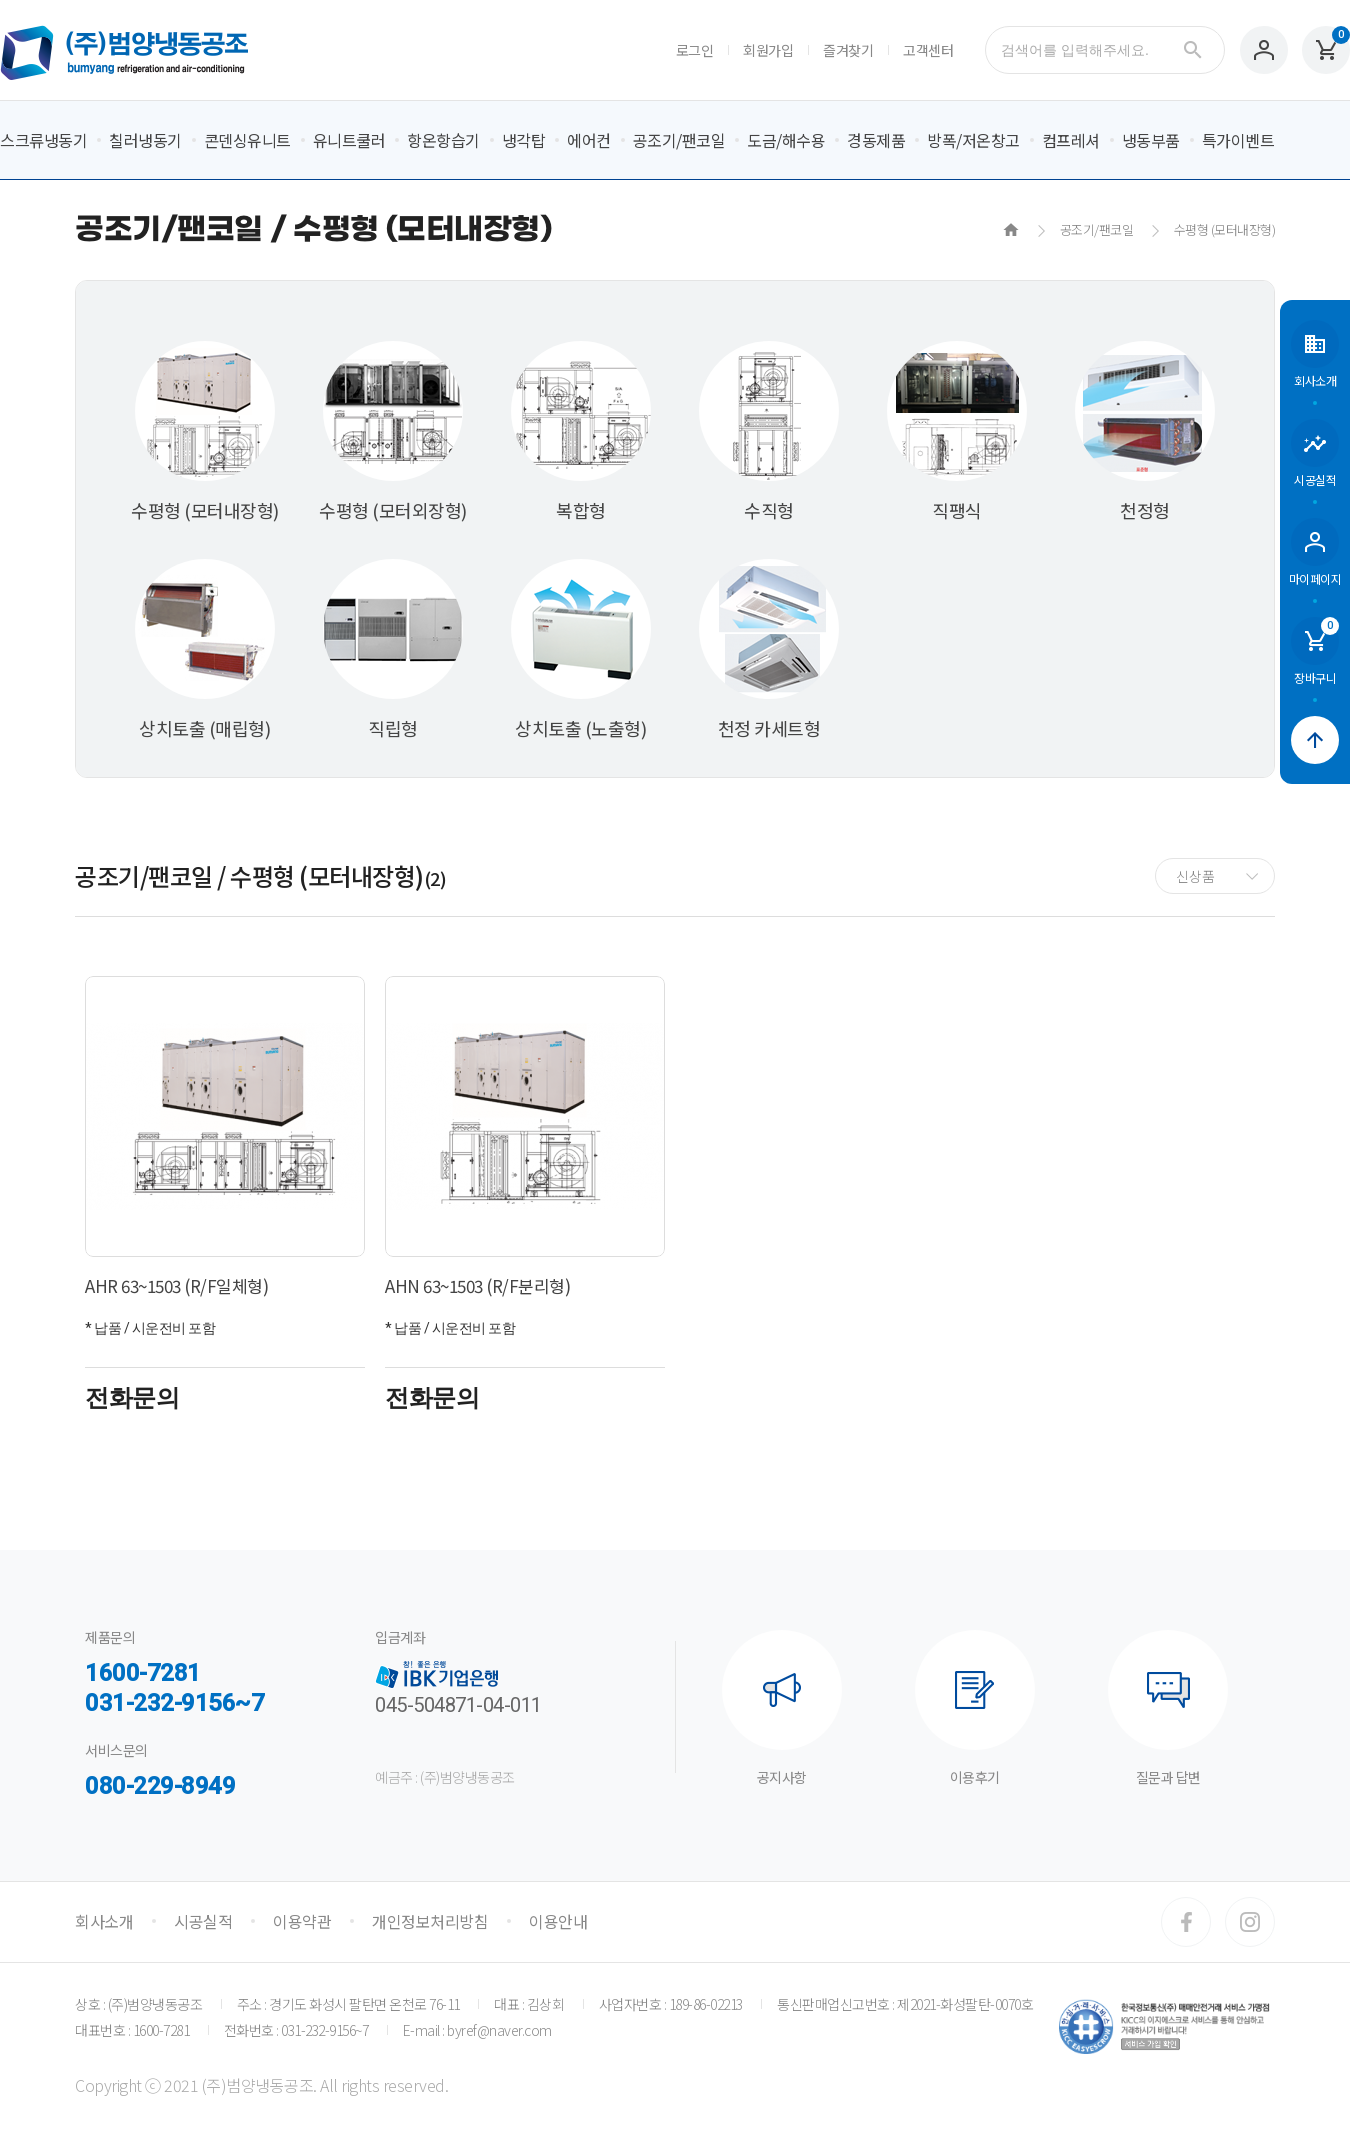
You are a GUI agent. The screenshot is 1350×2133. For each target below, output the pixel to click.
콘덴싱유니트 (247, 140)
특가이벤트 (1238, 140)
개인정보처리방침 (430, 1921)
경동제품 (876, 140)
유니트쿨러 (349, 140)
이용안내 (558, 1921)
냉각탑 (524, 140)
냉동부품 (1151, 140)
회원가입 (768, 50)
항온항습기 (443, 140)
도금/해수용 (786, 140)
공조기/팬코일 (679, 140)
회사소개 (104, 1921)
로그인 (695, 50)
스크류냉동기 (43, 140)
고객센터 (928, 50)
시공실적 (203, 1921)
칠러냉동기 (145, 140)
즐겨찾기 (848, 50)
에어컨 (589, 140)
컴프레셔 (1071, 140)
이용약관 (302, 1921)
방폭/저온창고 (973, 140)
